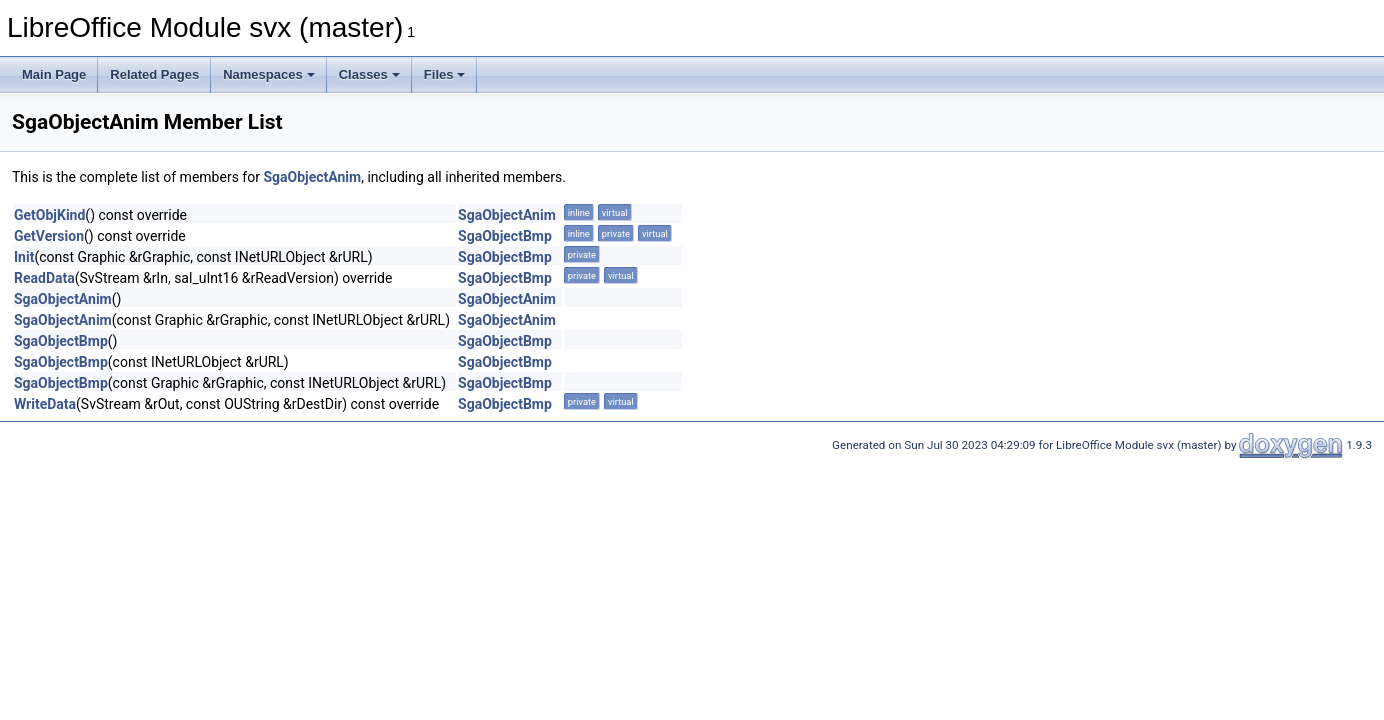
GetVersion (49, 236)
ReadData (44, 278)
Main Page (54, 74)
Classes (369, 74)
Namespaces (269, 74)
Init (24, 257)
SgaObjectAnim (312, 177)
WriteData (45, 404)
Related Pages (154, 74)
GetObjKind (49, 215)
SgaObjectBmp (505, 236)
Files (445, 74)
